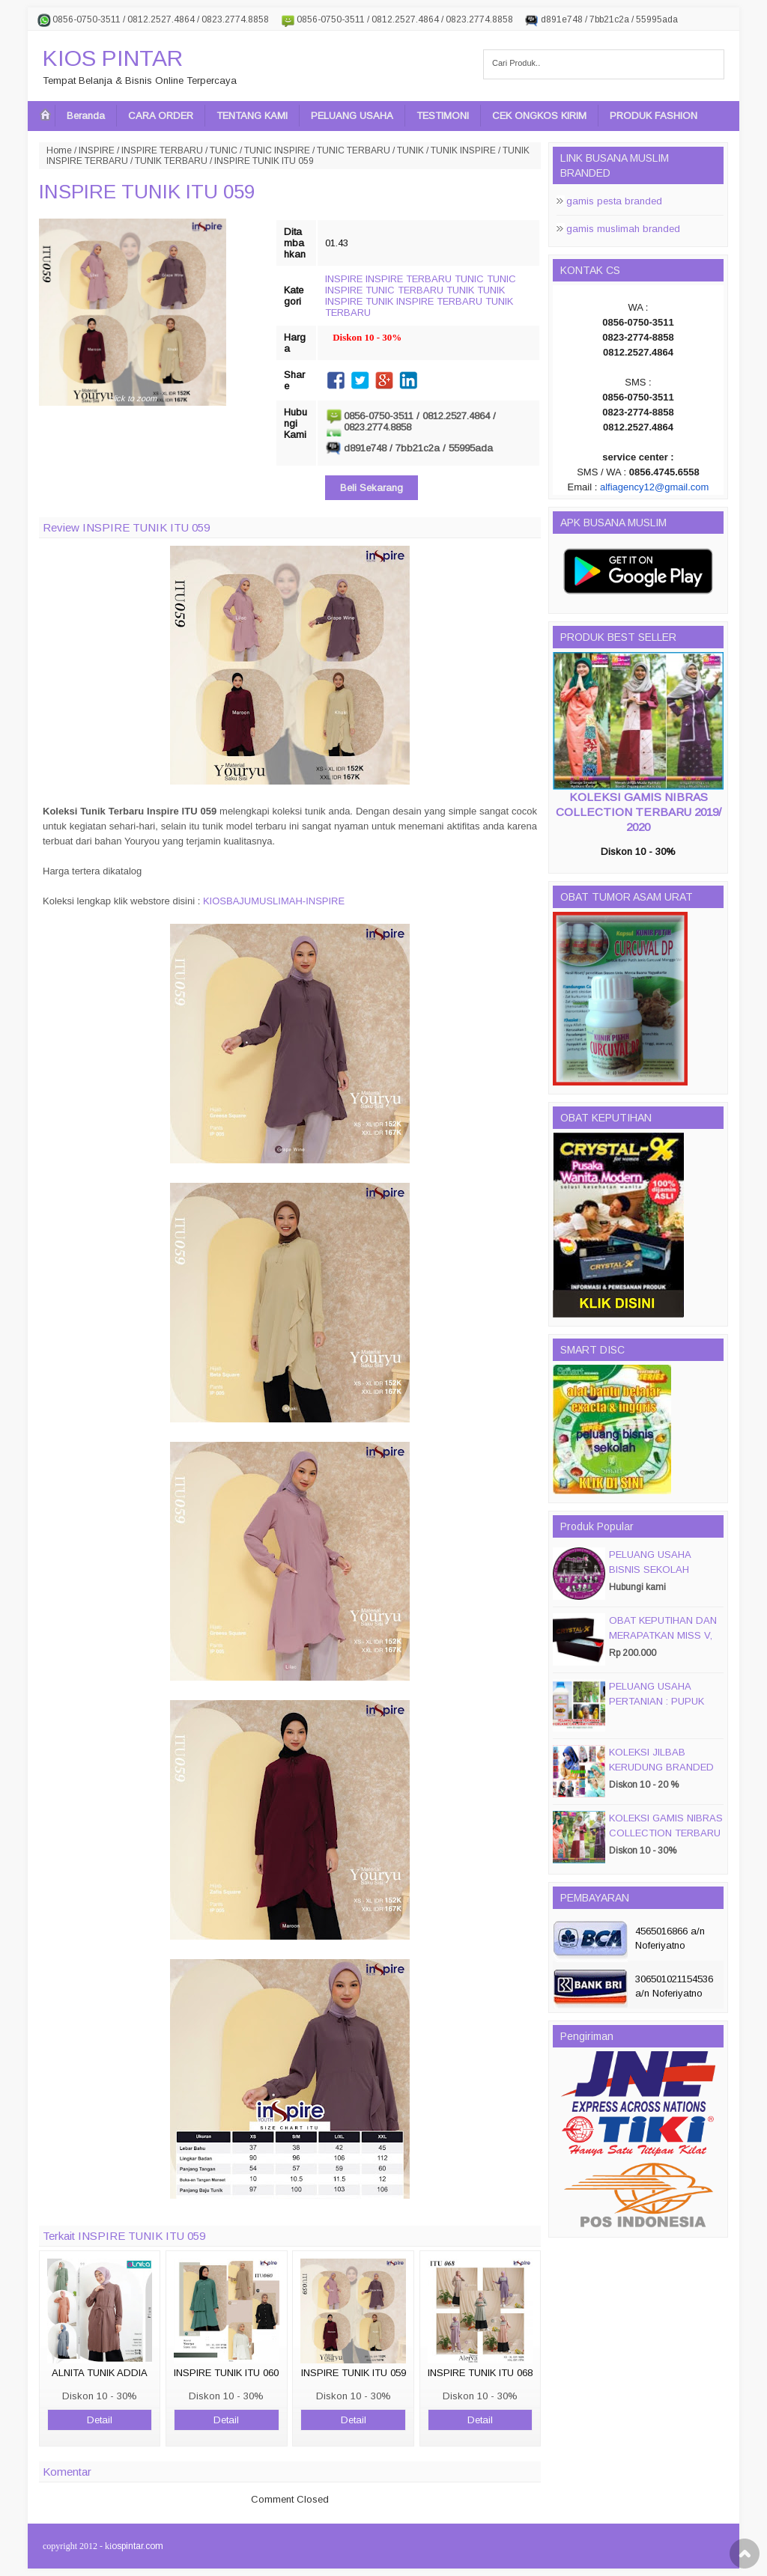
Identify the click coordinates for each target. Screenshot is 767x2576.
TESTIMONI (442, 115)
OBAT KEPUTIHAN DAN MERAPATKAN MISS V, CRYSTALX (663, 1635)
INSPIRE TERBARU (162, 150)
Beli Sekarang (371, 487)
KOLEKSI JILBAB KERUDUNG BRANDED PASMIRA (661, 1767)
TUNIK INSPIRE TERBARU (424, 301)
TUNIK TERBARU (171, 161)
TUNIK (410, 150)
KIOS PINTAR (113, 58)
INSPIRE (97, 150)
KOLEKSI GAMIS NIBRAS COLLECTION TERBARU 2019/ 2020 (638, 812)
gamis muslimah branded (623, 228)
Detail (99, 2420)
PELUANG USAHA (352, 115)
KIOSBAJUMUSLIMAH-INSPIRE (274, 901)
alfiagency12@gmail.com (654, 487)
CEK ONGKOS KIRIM (539, 115)
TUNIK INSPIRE (463, 150)
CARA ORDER (160, 115)
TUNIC (223, 150)
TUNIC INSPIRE (277, 150)
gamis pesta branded (614, 201)
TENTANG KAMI (252, 115)
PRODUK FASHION (653, 115)
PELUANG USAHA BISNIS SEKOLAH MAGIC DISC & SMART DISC (662, 1577)
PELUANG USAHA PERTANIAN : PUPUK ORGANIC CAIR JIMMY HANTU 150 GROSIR (662, 1709)
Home (59, 150)
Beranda (86, 115)
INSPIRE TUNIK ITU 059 (147, 191)
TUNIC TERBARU (353, 150)
